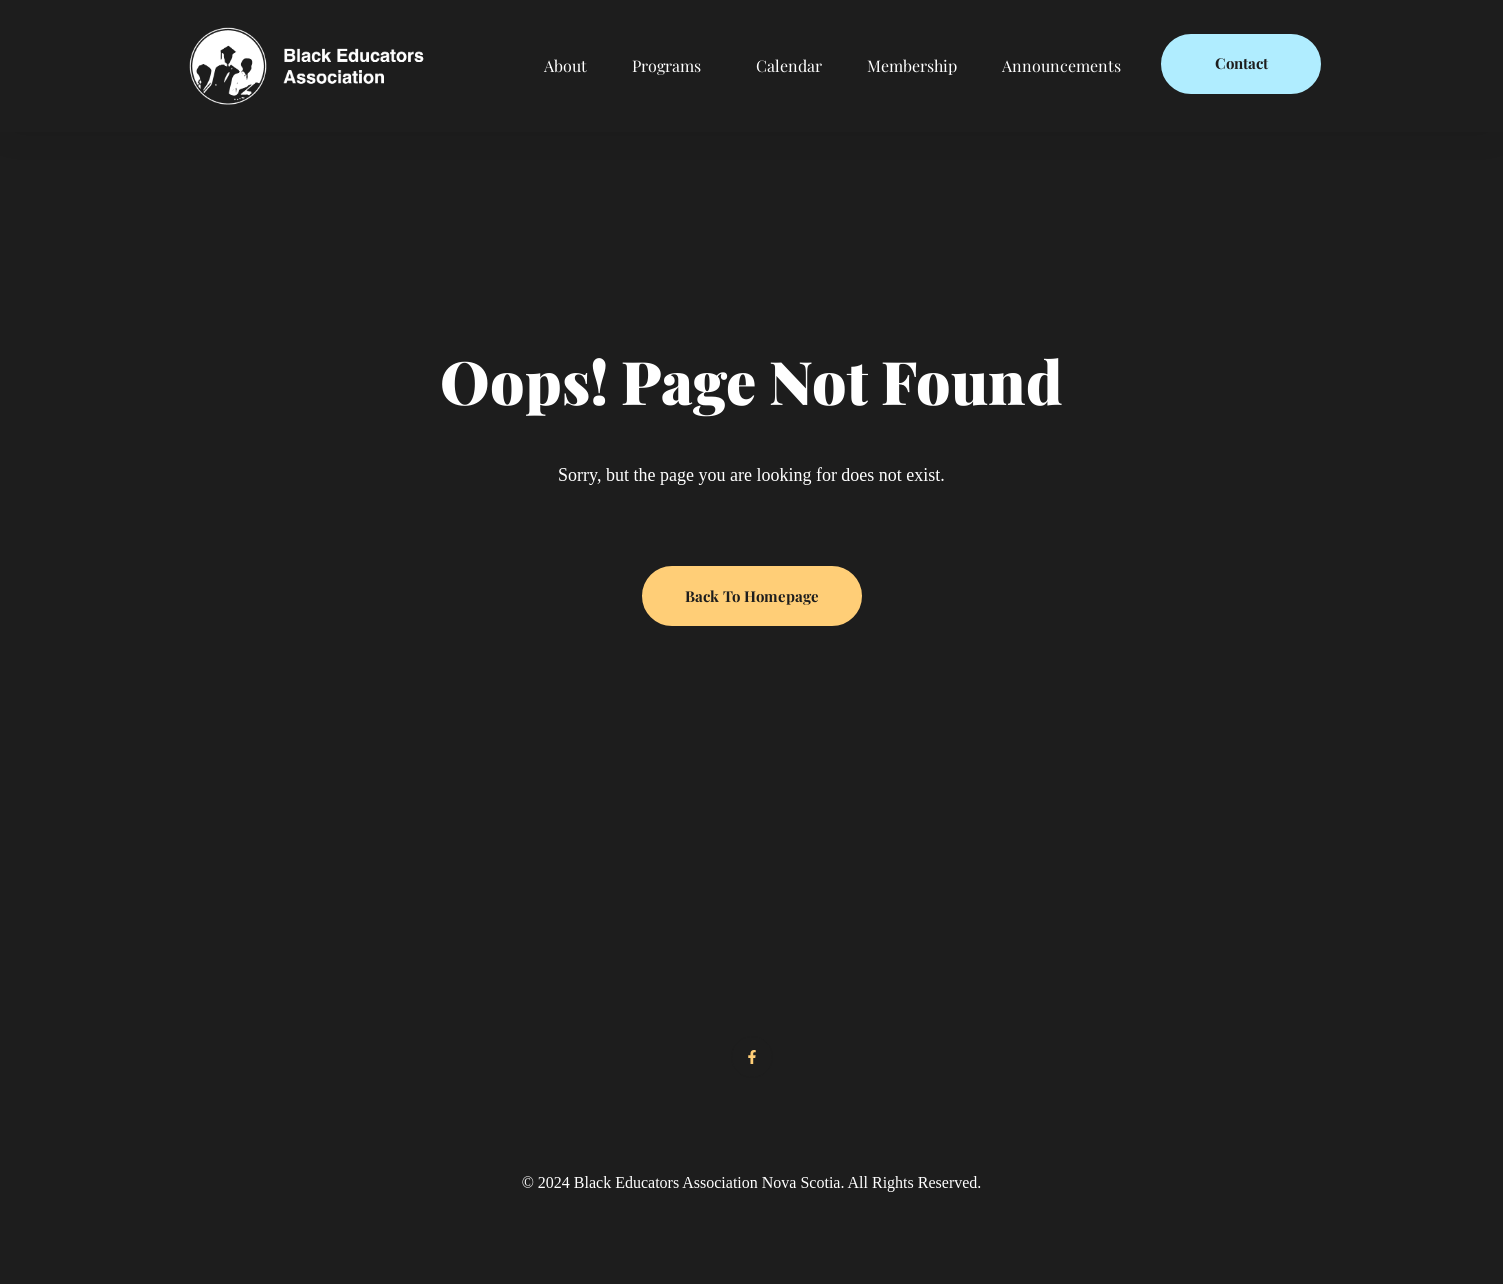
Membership (912, 65)
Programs (666, 65)
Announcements (1061, 65)
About (565, 65)
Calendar (789, 65)
